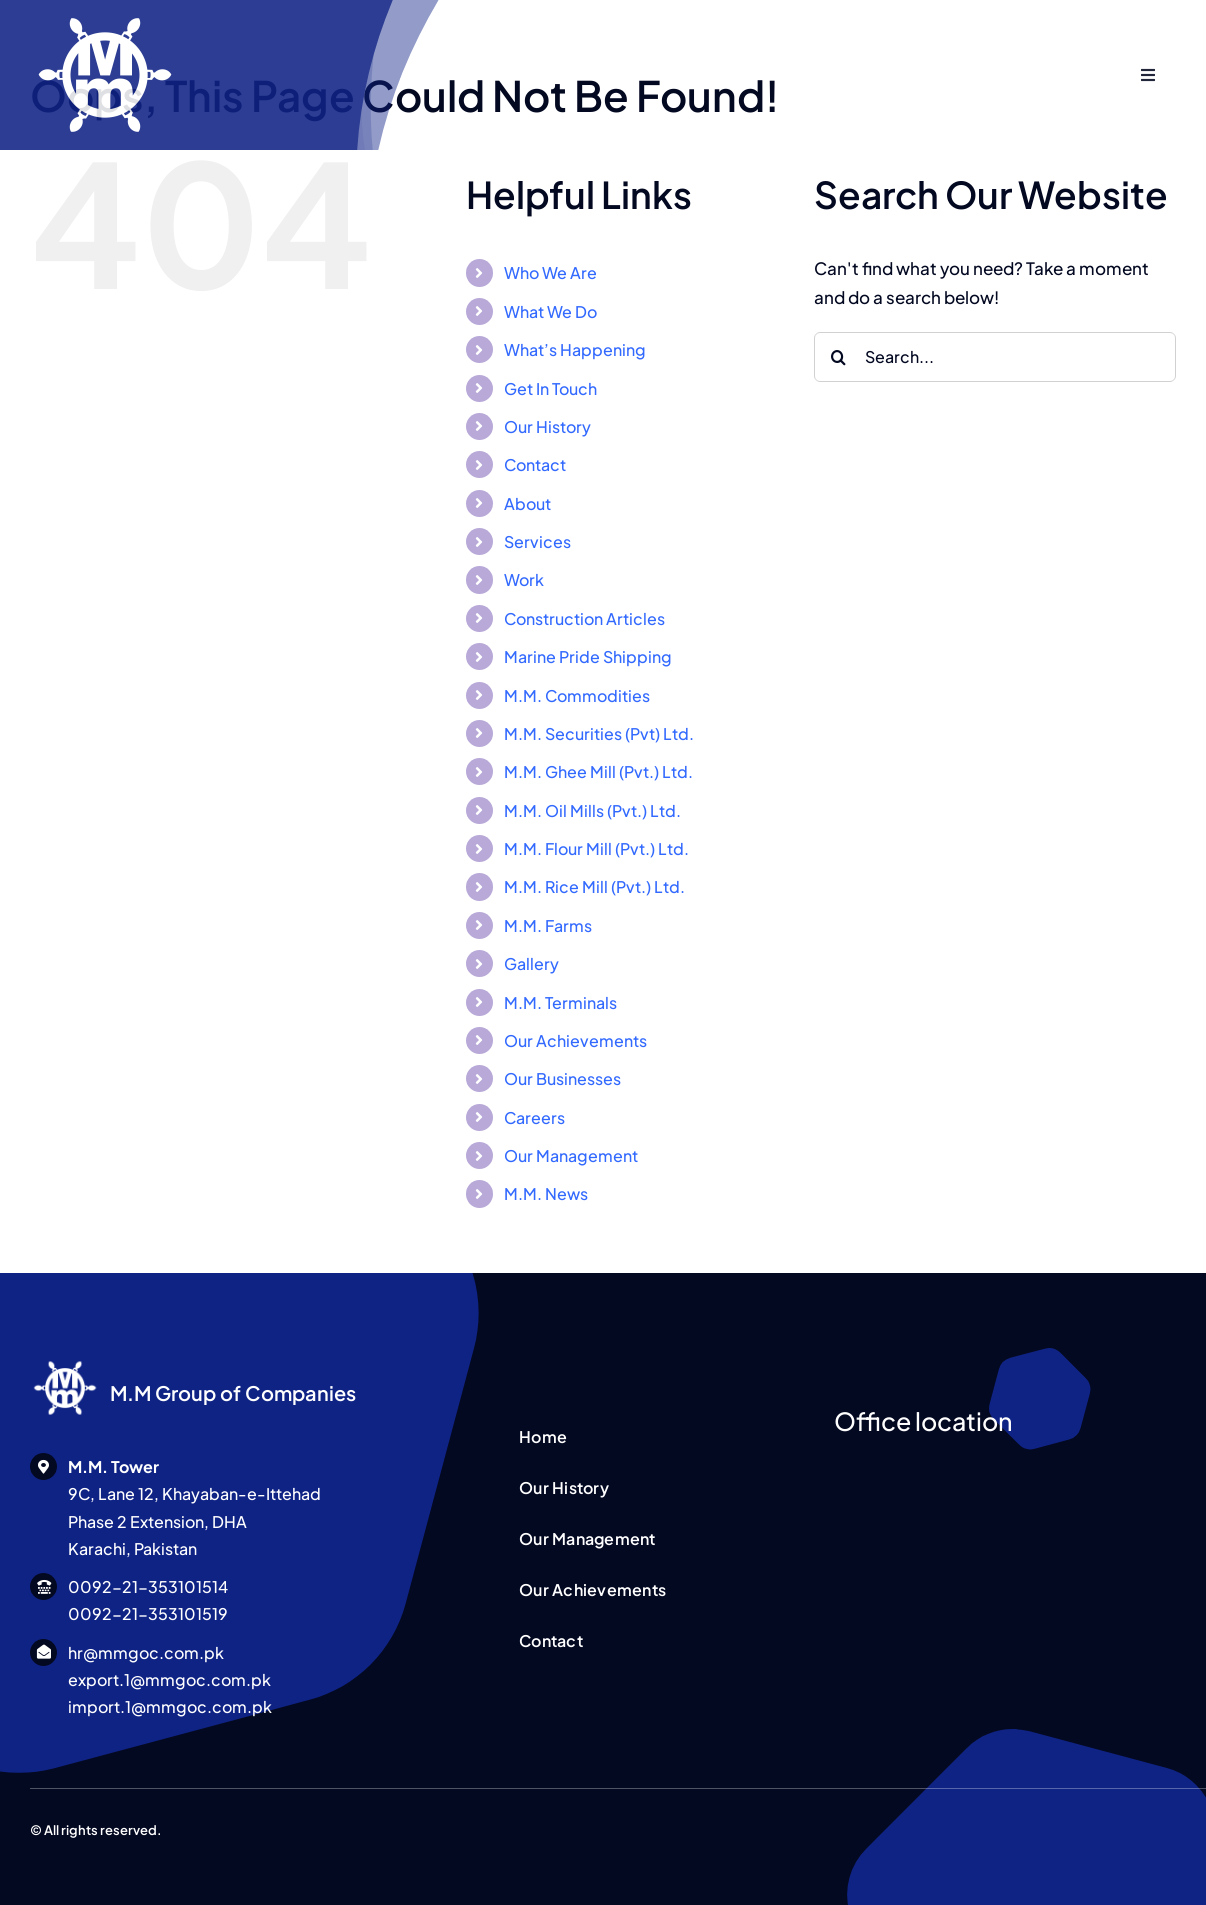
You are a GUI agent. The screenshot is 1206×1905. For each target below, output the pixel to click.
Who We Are (550, 272)
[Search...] (995, 357)
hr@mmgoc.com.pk (146, 1652)
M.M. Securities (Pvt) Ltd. (599, 733)
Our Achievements (575, 1040)
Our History (547, 426)
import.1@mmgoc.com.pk (170, 1706)
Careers (534, 1117)
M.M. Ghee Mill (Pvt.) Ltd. (598, 771)
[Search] (839, 357)
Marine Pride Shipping (588, 656)
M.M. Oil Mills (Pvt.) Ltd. (592, 810)
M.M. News (546, 1193)
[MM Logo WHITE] (65, 1361)
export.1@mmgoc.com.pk (169, 1679)
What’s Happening (575, 349)
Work (524, 579)
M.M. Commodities (577, 695)
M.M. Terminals (560, 1002)
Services (537, 541)
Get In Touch (550, 388)
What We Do (550, 311)
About (527, 503)
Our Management (571, 1155)
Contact (535, 464)
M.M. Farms (548, 925)
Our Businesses (562, 1078)
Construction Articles (584, 618)
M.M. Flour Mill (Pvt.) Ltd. (596, 848)
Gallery (531, 963)
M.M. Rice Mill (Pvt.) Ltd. (594, 886)
